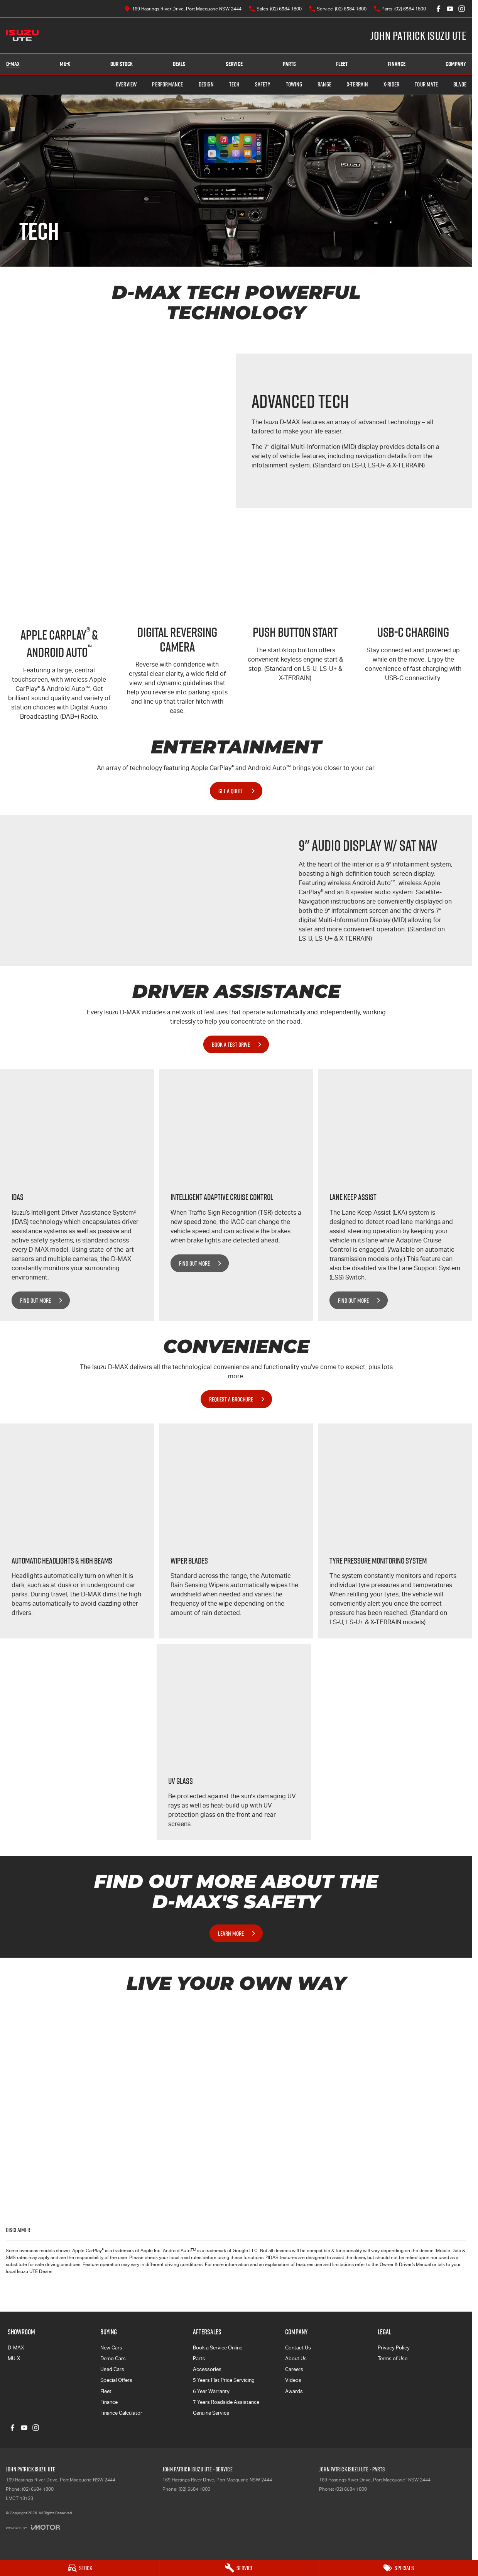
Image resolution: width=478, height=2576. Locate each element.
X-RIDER (391, 84)
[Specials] (398, 2568)
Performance (167, 84)
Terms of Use (392, 2358)
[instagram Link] (461, 9)
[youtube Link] (450, 9)
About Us (296, 2358)
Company (456, 63)
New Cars (111, 2348)
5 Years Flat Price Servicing (224, 2380)
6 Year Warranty (211, 2391)
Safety (262, 84)
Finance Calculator (121, 2413)
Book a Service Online (217, 2348)
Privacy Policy (394, 2348)
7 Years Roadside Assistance (226, 2402)
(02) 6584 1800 (38, 2489)
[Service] (238, 2568)
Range (324, 84)
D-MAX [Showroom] (13, 63)
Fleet (342, 63)
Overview (126, 84)
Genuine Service (211, 2413)
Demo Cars (113, 2358)
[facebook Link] (438, 9)
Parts (289, 63)
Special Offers (116, 2380)
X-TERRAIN (357, 84)
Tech (234, 84)
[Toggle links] (33, 2527)
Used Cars (112, 2369)
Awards (294, 2391)
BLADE (459, 84)
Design (206, 84)
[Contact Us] (183, 9)
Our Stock (121, 63)
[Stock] (79, 2568)
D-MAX (16, 2348)
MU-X (14, 2358)
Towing (294, 84)
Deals (179, 63)
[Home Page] (22, 35)
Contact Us (298, 2348)
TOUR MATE (426, 84)
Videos (293, 2380)
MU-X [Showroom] (65, 63)
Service (234, 63)
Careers (294, 2369)
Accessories (207, 2369)
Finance (396, 63)
